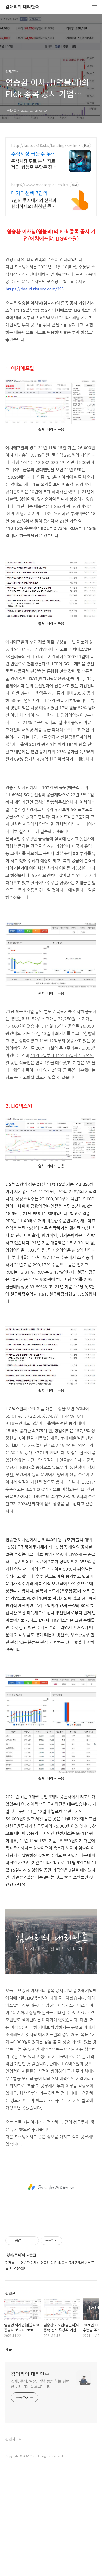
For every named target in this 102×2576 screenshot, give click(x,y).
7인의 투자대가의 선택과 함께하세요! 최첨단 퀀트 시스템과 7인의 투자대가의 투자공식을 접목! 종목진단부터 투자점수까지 (34, 203)
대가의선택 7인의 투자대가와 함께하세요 (34, 193)
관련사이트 (13, 2439)
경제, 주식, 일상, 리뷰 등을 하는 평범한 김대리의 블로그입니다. (40, 2383)
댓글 (8, 2349)
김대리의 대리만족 (22, 7)
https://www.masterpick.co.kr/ (40, 184)
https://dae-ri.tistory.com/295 (34, 288)
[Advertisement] (51, 2187)
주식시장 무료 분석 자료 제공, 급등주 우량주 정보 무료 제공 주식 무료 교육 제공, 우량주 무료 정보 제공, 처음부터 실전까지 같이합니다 (34, 164)
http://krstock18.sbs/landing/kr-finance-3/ (46, 145)
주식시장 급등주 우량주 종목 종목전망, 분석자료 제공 (34, 153)
